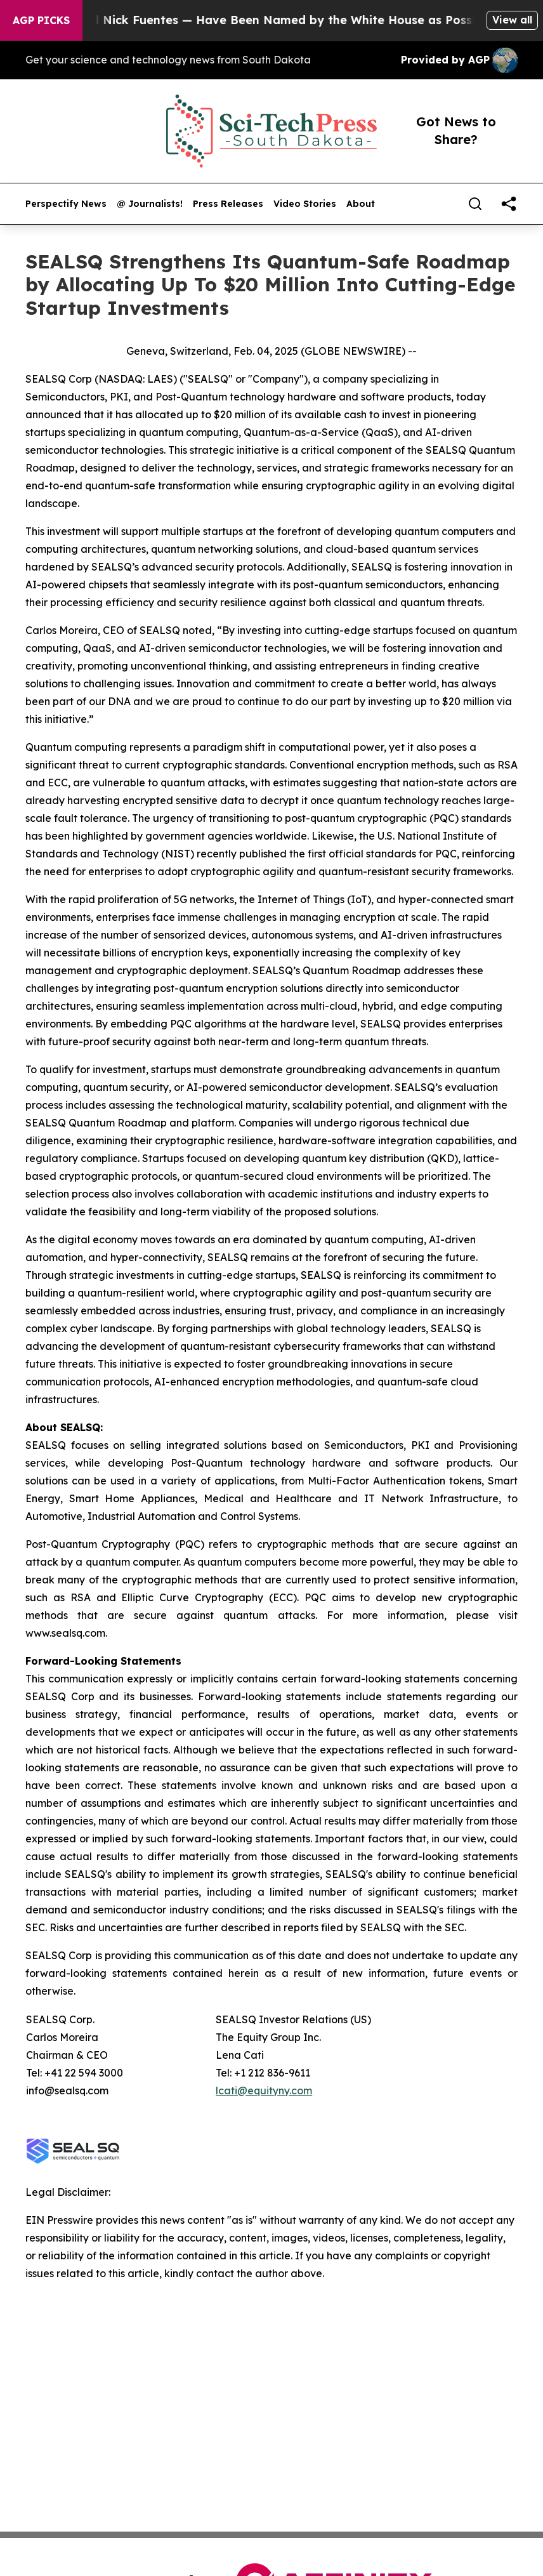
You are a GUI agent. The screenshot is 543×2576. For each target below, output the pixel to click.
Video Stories (304, 204)
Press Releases (228, 204)
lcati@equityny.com (264, 2090)
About (360, 204)
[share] (509, 204)
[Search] (475, 203)
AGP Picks (41, 20)
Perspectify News (66, 204)
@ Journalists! (150, 204)
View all (512, 19)
